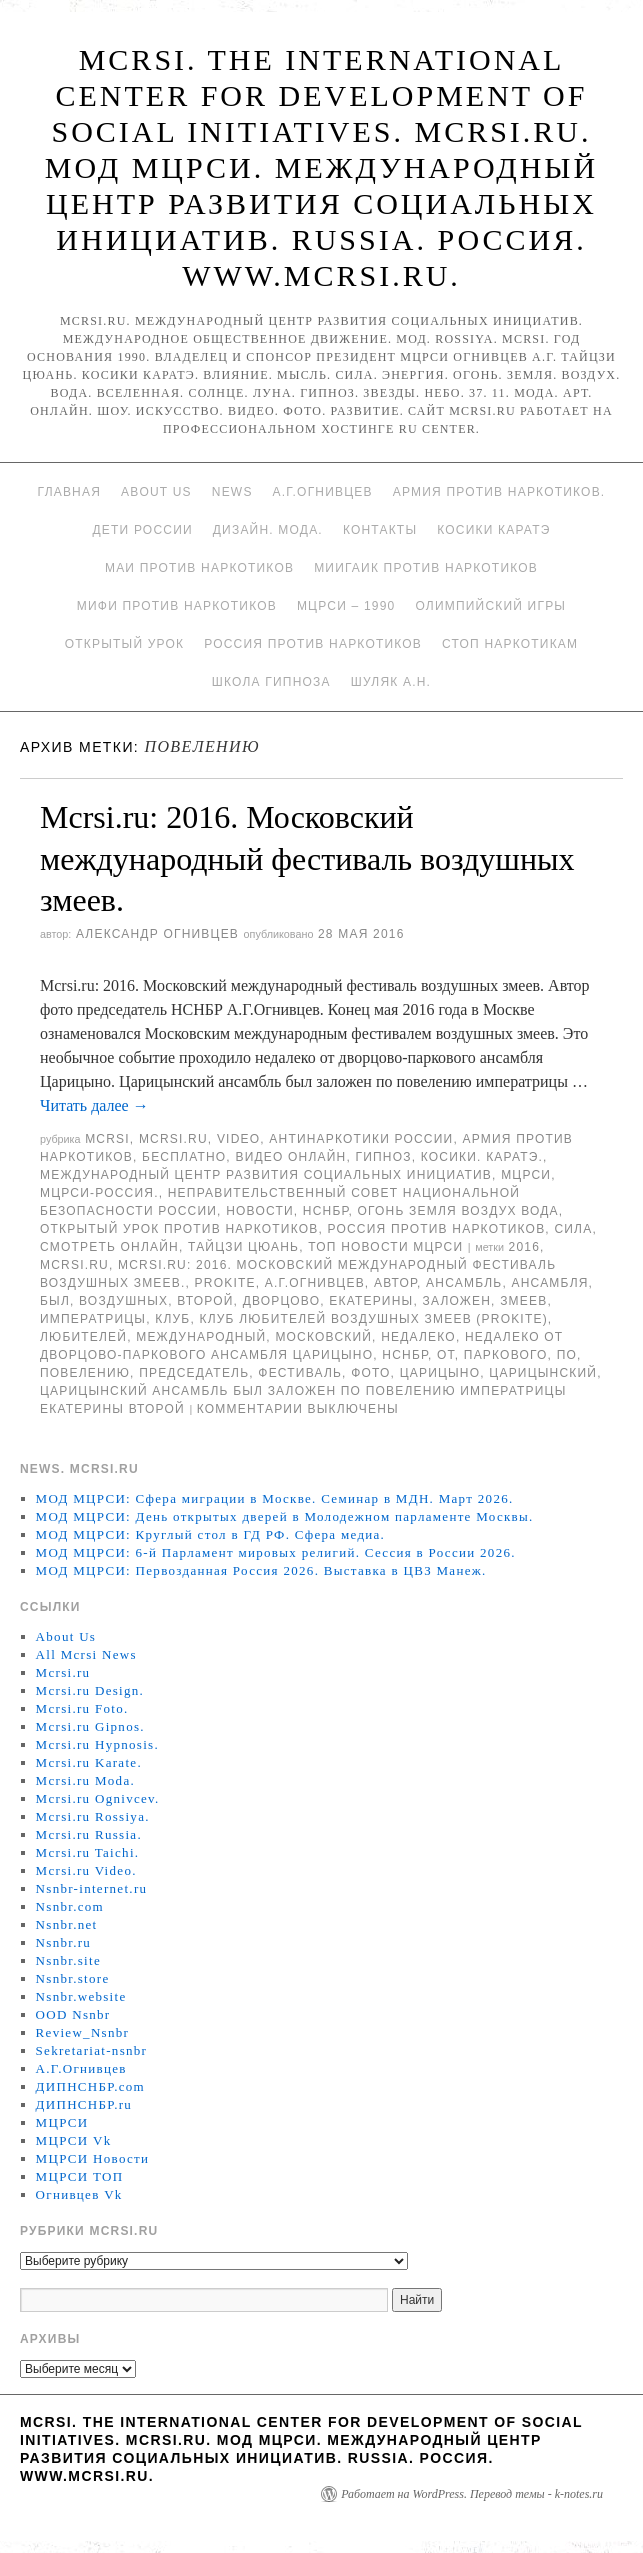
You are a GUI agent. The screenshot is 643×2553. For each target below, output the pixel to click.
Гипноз (384, 1157)
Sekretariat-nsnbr (92, 2050)
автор (395, 1283)
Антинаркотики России (361, 1139)
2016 (525, 1247)
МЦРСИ (526, 1175)
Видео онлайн (290, 1157)
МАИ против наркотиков (199, 568)
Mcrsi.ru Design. (90, 1690)
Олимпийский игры (490, 606)
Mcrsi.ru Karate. (89, 1762)
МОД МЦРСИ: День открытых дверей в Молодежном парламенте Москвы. (285, 1516)
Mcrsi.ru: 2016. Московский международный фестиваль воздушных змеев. (307, 858)
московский (323, 1337)
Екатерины (371, 1301)
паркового (506, 1355)
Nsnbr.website (81, 1996)
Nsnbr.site (68, 1960)
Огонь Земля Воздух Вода (458, 1211)
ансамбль (464, 1283)
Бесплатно (184, 1157)
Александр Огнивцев (157, 934)
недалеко (418, 1337)
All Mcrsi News (86, 1654)
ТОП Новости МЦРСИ (385, 1247)
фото (370, 1373)
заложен (456, 1301)
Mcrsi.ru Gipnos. (90, 1726)
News (232, 492)
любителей (83, 1337)
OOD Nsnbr (73, 2014)
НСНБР (326, 1211)
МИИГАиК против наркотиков (426, 568)
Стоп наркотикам (510, 644)
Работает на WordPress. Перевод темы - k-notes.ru (472, 2494)
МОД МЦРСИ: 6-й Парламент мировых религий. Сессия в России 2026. (276, 1552)
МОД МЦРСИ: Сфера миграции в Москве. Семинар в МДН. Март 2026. (275, 1498)
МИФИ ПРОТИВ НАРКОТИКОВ (177, 606)
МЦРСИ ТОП (80, 2176)
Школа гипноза (271, 682)
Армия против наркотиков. (499, 492)
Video (238, 1139)
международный (201, 1337)
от (446, 1355)
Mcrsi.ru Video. (86, 1870)
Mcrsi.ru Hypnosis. (97, 1744)
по (567, 1355)
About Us (156, 492)
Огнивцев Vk (79, 2194)
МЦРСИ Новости (93, 2158)
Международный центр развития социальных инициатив (266, 1175)
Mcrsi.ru (173, 1139)
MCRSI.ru (74, 1265)
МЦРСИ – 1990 (346, 606)
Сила (573, 1229)
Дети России (143, 530)
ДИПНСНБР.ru (84, 2104)
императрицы (93, 1319)
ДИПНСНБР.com (90, 2086)
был (55, 1301)
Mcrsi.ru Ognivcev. (98, 1798)
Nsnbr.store (73, 1978)
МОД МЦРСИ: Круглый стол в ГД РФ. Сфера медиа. (211, 1534)
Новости (260, 1211)
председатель (194, 1373)
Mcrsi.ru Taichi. (88, 1852)
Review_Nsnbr (83, 2032)
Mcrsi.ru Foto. (82, 1708)
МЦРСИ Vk (74, 2140)
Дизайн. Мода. (268, 530)
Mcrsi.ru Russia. (89, 1834)
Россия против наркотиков (313, 644)
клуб (172, 1319)
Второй (205, 1301)
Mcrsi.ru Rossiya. (93, 1816)
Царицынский (543, 1373)
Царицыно (440, 1373)
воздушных (123, 1301)
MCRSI (107, 1139)
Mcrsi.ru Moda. (85, 1780)
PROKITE (225, 1283)
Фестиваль (300, 1373)
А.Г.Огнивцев (323, 492)
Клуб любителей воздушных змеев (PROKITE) (374, 1319)
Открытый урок (124, 644)
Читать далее (94, 1105)
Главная (69, 492)
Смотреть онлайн (109, 1247)
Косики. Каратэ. (482, 1157)
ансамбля (549, 1283)
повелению (85, 1373)
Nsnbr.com (70, 1906)
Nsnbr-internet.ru (92, 1888)
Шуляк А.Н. (391, 682)
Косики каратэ (493, 530)
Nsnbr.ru (64, 1942)
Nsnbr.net (67, 1924)
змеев (523, 1301)
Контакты (380, 530)
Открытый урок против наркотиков (179, 1229)
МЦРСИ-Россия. (99, 1193)
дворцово (282, 1301)
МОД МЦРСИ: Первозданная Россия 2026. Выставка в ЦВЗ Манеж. (261, 1570)
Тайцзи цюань (243, 1247)
